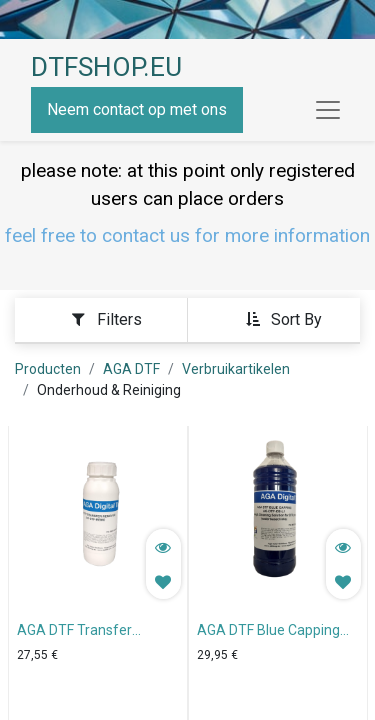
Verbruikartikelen (236, 369)
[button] (283, 319)
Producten (48, 369)
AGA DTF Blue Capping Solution (268, 632)
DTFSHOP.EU (106, 67)
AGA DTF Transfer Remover (74, 632)
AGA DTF (131, 369)
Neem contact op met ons (137, 109)
